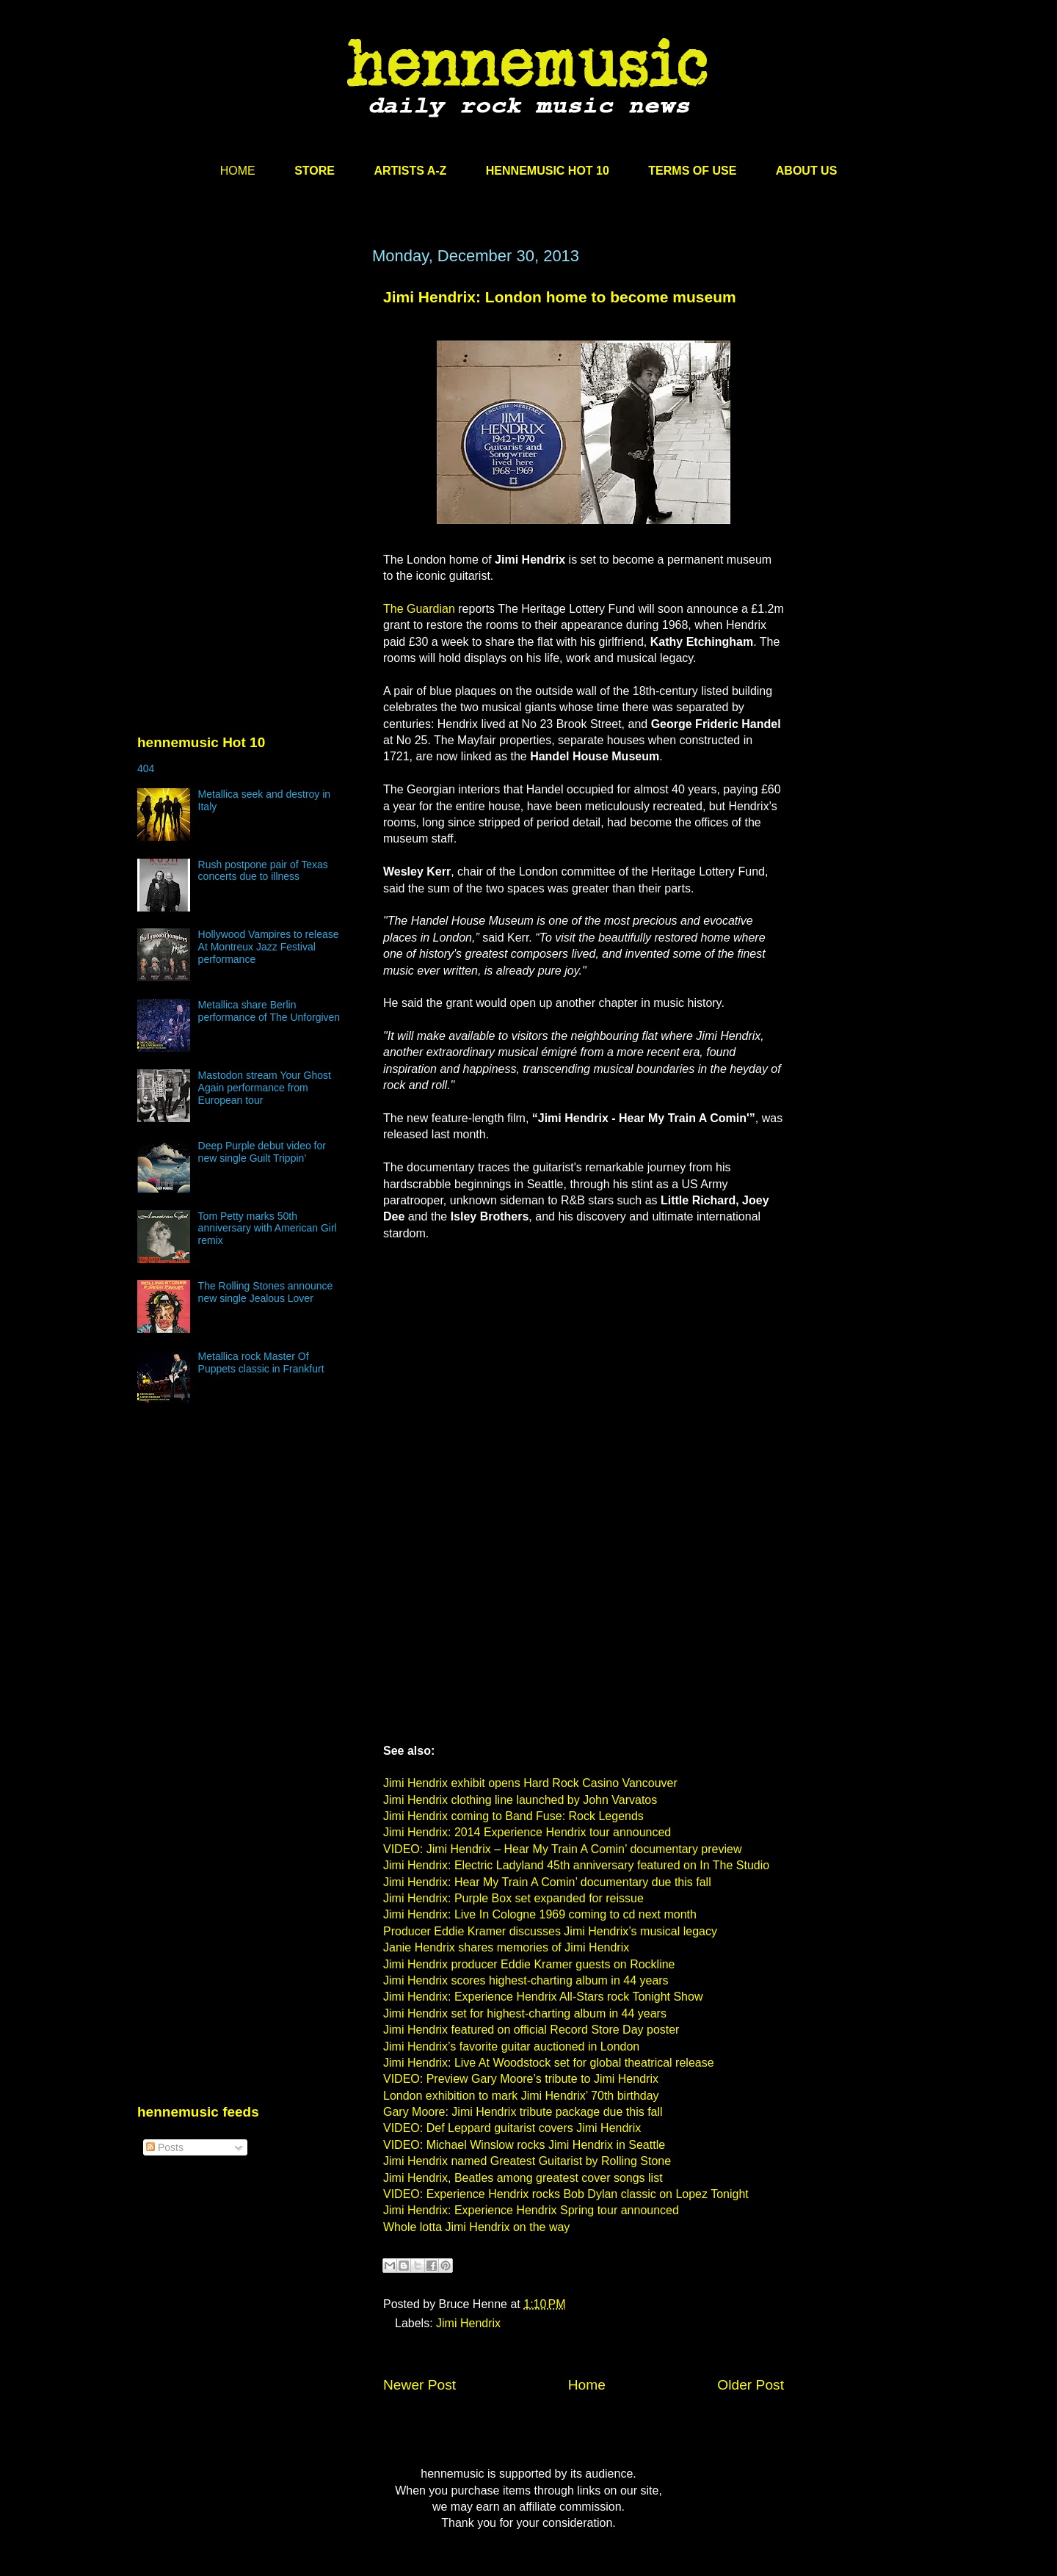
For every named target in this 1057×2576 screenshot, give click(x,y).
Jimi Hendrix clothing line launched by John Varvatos (520, 1800)
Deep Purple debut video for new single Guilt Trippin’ (262, 1152)
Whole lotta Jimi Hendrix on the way (476, 2227)
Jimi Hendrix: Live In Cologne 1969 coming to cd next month (540, 1914)
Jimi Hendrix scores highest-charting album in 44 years (526, 1980)
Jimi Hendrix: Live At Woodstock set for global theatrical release (548, 2062)
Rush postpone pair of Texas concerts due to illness (263, 871)
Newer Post (419, 2385)
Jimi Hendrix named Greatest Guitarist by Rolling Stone (527, 2161)
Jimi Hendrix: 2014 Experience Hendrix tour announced (527, 1832)
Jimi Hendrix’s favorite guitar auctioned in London (511, 2046)
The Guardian (419, 609)
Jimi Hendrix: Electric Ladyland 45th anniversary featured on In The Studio (576, 1865)
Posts (165, 2147)
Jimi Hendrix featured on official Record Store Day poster (531, 2029)
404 (145, 768)
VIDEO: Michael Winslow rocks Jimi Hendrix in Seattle (524, 2145)
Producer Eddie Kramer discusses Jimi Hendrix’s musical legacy (550, 1931)
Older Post (750, 2385)
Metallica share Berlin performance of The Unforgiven (269, 1011)
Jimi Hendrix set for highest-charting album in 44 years (524, 2013)
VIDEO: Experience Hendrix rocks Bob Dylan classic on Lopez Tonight (566, 2194)
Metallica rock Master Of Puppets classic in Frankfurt (261, 1362)
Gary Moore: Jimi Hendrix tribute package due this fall (523, 2112)
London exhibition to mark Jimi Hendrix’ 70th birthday (521, 2095)
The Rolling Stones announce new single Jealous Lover (265, 1292)
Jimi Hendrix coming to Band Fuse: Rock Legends (513, 1816)
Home (587, 2385)
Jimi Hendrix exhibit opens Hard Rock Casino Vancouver (530, 1783)
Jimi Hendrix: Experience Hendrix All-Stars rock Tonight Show (542, 1996)
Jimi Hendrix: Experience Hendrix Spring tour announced (531, 2210)
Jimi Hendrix (468, 2323)
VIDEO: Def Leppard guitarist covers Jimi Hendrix (512, 2128)
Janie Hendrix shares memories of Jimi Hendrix (506, 1947)
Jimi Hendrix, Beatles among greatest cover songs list (523, 2178)
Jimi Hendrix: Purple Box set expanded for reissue (513, 1898)
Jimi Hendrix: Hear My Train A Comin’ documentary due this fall (547, 1882)
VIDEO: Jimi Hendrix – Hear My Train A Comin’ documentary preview (562, 1849)
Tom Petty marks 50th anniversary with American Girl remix (267, 1228)
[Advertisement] (247, 387)
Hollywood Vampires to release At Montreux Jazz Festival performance (268, 946)
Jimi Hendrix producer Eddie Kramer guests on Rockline (529, 1964)
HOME (237, 170)
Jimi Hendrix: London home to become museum (559, 296)
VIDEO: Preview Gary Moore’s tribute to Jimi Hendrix (520, 2079)
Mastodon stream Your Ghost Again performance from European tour (264, 1087)
